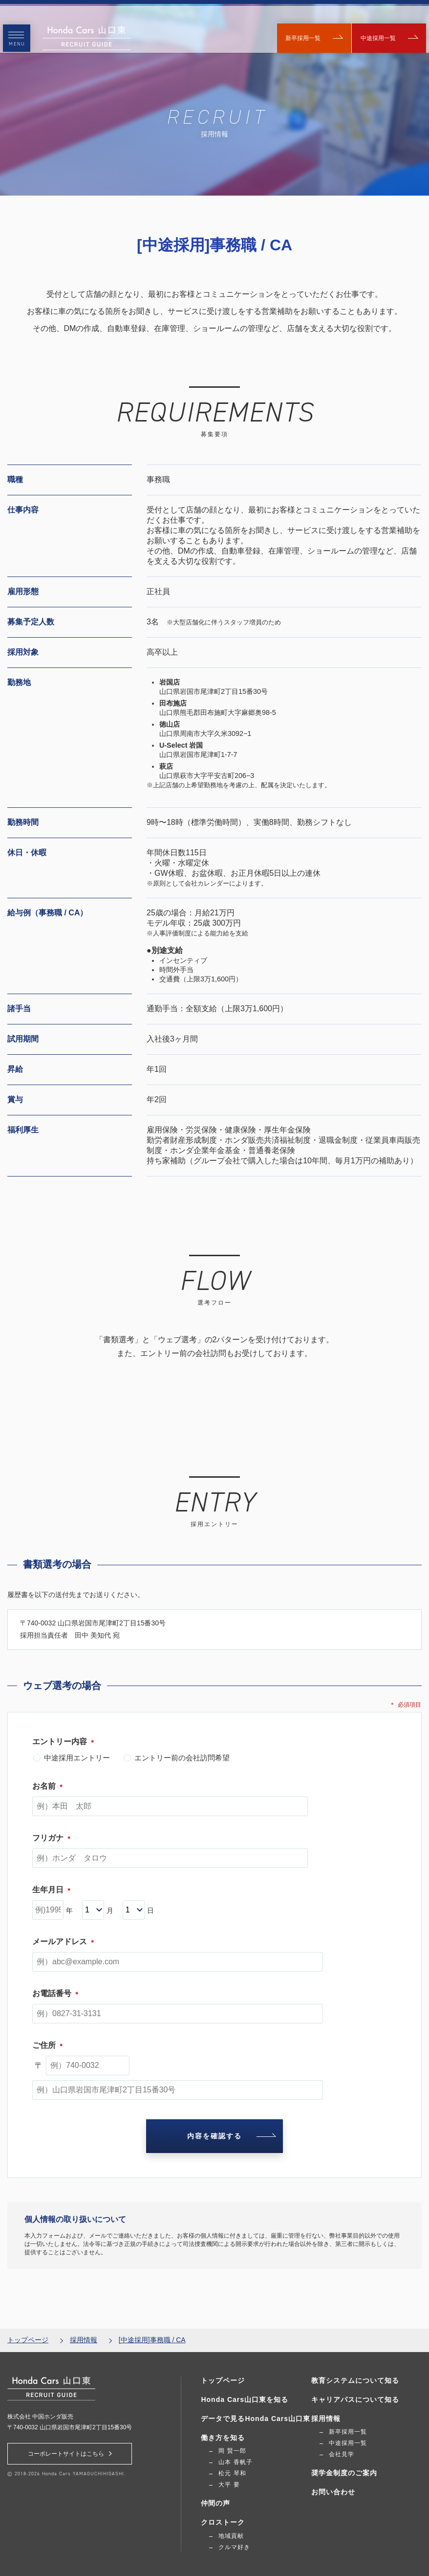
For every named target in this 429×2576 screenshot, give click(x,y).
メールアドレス (63, 1941)
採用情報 (83, 2340)
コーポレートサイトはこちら (70, 2453)
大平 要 (228, 2485)
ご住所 (48, 2045)
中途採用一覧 (380, 29)
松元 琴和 (232, 2473)
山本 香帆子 (235, 2462)
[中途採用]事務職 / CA (152, 2340)
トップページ (27, 2340)
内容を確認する (230, 2136)
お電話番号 (56, 1993)
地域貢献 (231, 2535)
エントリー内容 (63, 1741)
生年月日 (52, 1890)
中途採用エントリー (71, 1758)
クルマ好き (234, 2547)
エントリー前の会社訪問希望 (177, 1758)
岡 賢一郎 (232, 2451)
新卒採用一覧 (298, 29)
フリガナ (52, 1838)
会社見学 (341, 2454)
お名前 (48, 1786)
